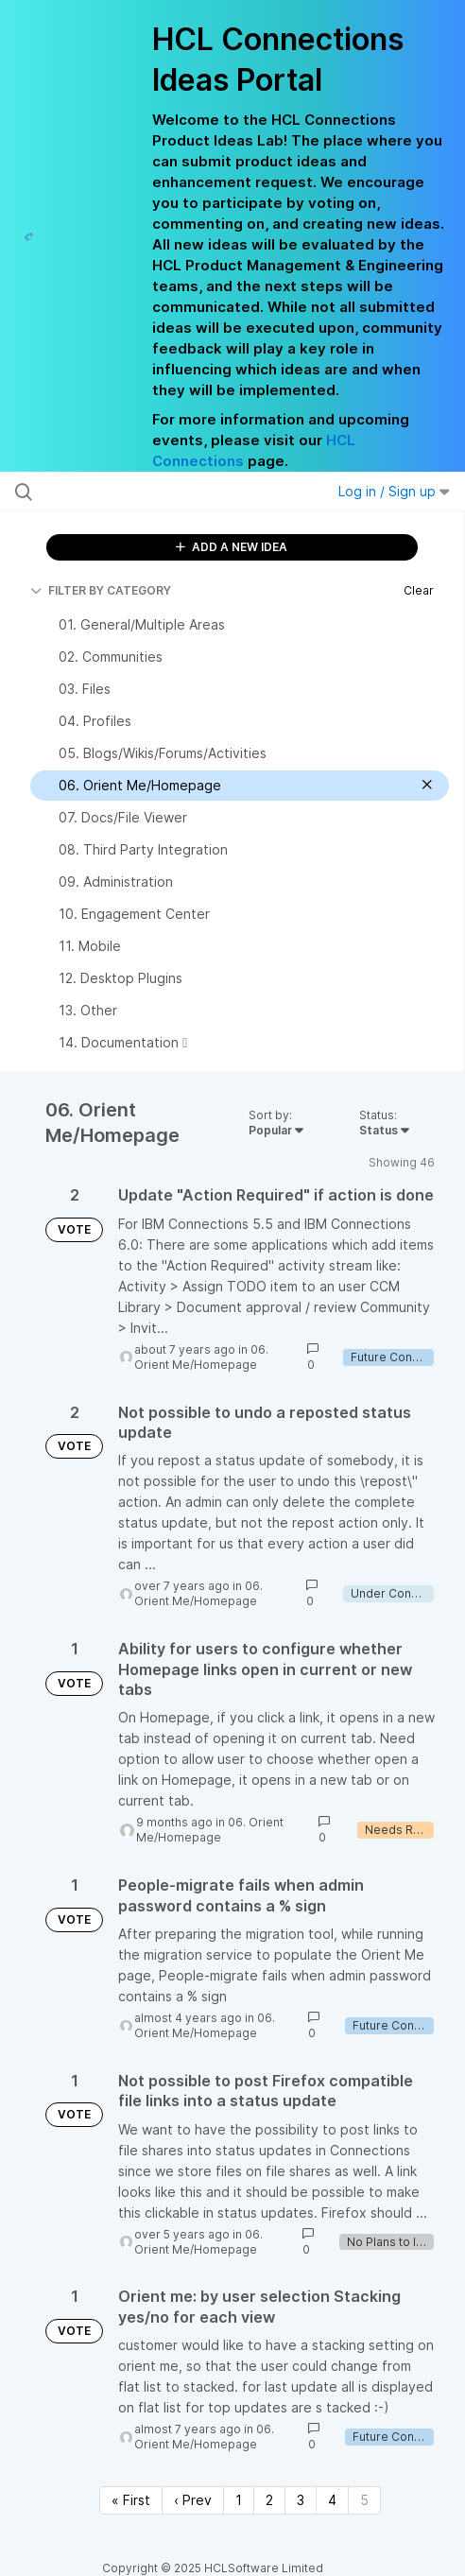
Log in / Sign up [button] (394, 491)
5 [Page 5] (364, 2500)
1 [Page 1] (238, 2500)
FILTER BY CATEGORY (100, 590)
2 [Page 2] (269, 2500)
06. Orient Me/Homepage (201, 1357)
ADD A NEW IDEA (231, 547)
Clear (419, 590)
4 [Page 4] (332, 2500)
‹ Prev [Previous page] (193, 2500)
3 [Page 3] (300, 2500)
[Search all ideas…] (140, 491)
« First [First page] (131, 2500)
